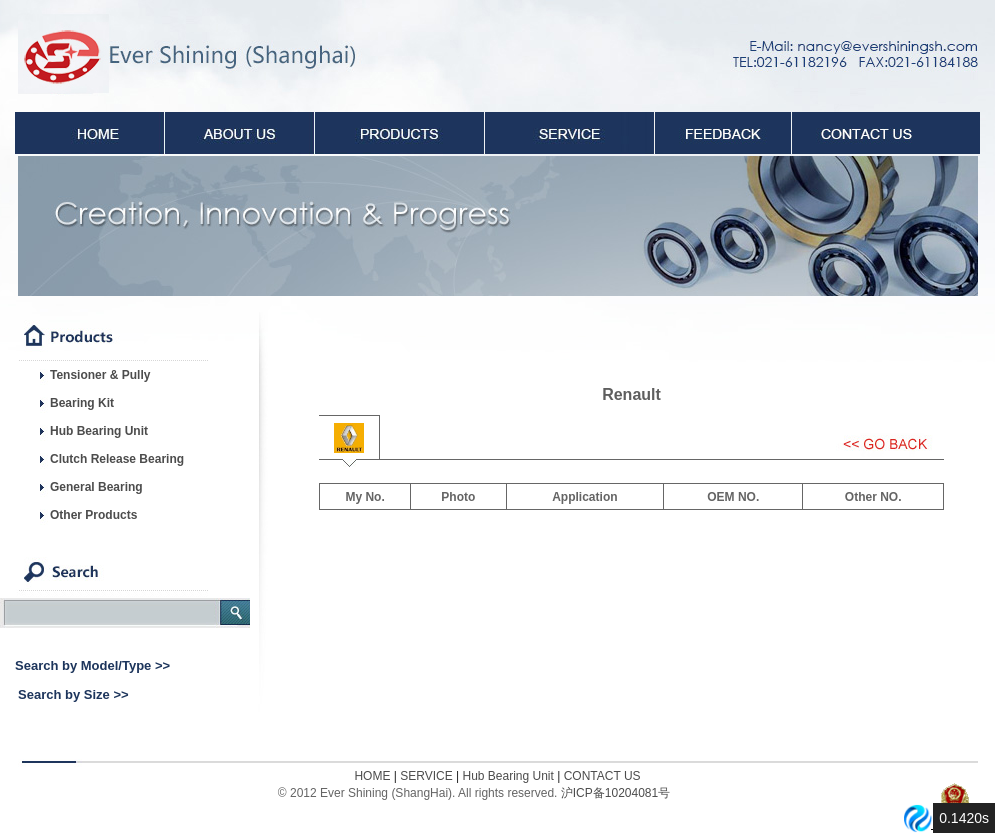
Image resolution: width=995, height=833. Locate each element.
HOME (372, 776)
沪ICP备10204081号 (615, 793)
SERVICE (425, 776)
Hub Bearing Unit (507, 776)
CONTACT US (602, 776)
